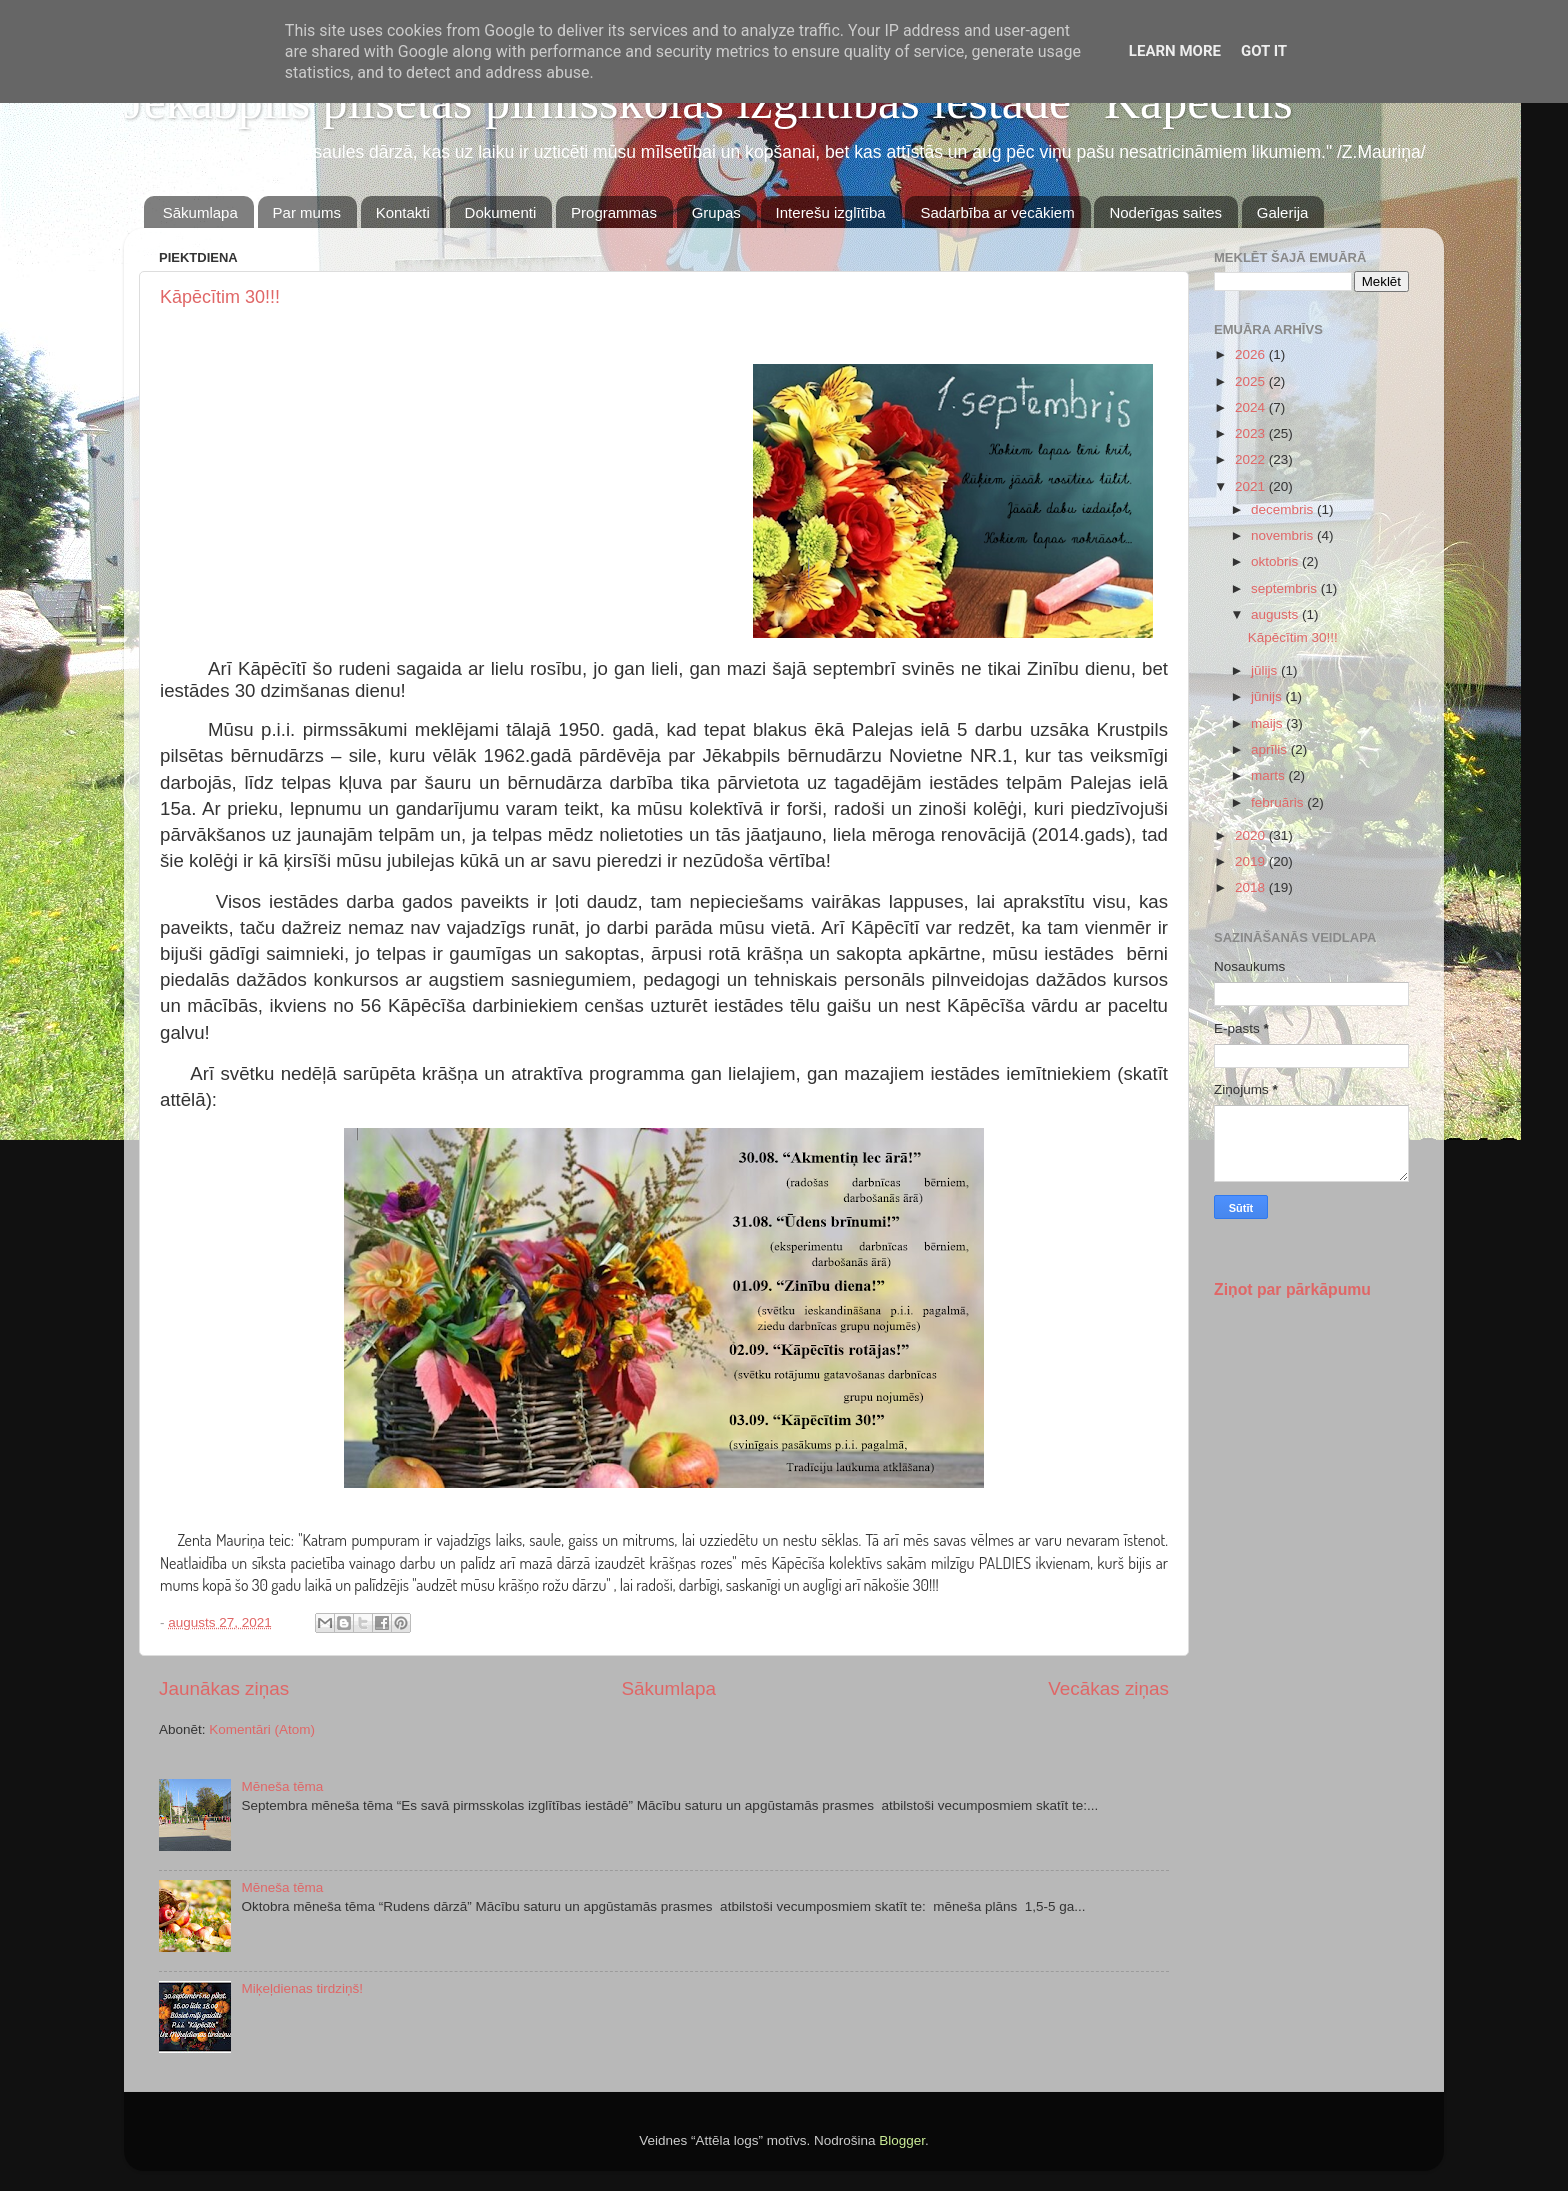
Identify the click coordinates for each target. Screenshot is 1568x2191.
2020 (1252, 835)
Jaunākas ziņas (224, 1688)
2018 (1252, 887)
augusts (1276, 614)
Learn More (1175, 51)
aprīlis (1271, 749)
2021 (1252, 486)
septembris (1286, 588)
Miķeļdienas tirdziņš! (302, 1988)
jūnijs (1268, 696)
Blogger (902, 2140)
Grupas (716, 212)
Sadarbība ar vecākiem (997, 212)
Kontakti (403, 212)
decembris (1284, 509)
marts (1270, 775)
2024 (1252, 407)
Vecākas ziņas (1108, 1688)
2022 (1252, 459)
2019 (1252, 861)
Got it (1264, 51)
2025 (1252, 381)
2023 (1252, 433)
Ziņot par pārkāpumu (1292, 1289)
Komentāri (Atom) (262, 1729)
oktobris (1276, 561)
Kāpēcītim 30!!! (220, 297)
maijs (1268, 723)
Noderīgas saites (1165, 212)
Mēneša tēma (282, 1786)
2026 (1252, 354)
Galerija (1283, 212)
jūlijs (1266, 670)
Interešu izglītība (831, 212)
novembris (1284, 535)
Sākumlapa (200, 212)
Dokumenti (501, 212)
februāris (1279, 802)
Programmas (614, 212)
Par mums (307, 212)
